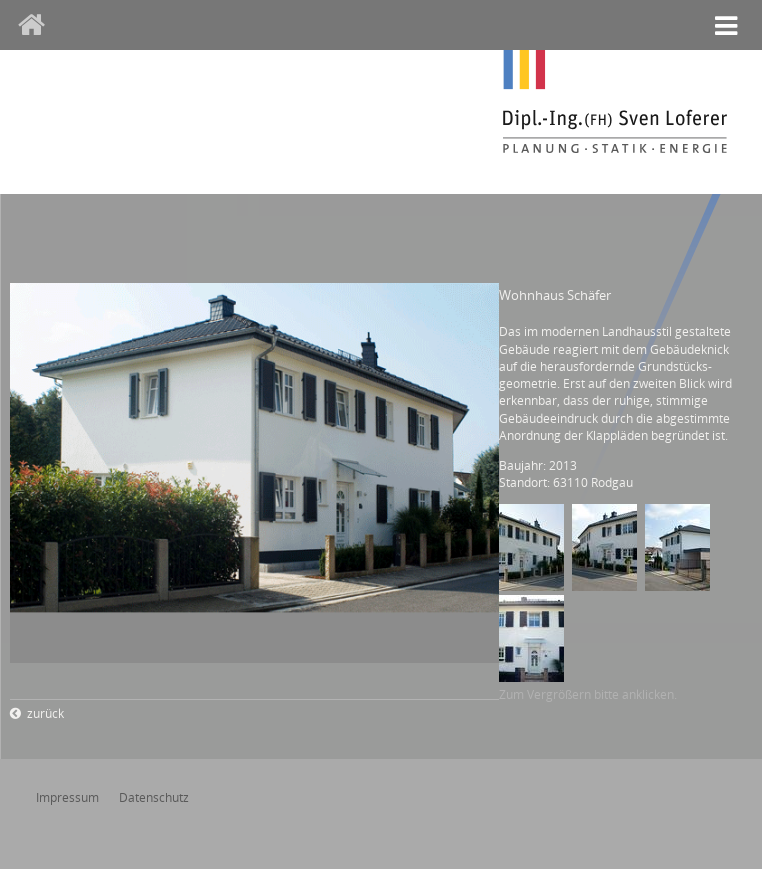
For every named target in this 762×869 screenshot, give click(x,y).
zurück (45, 713)
